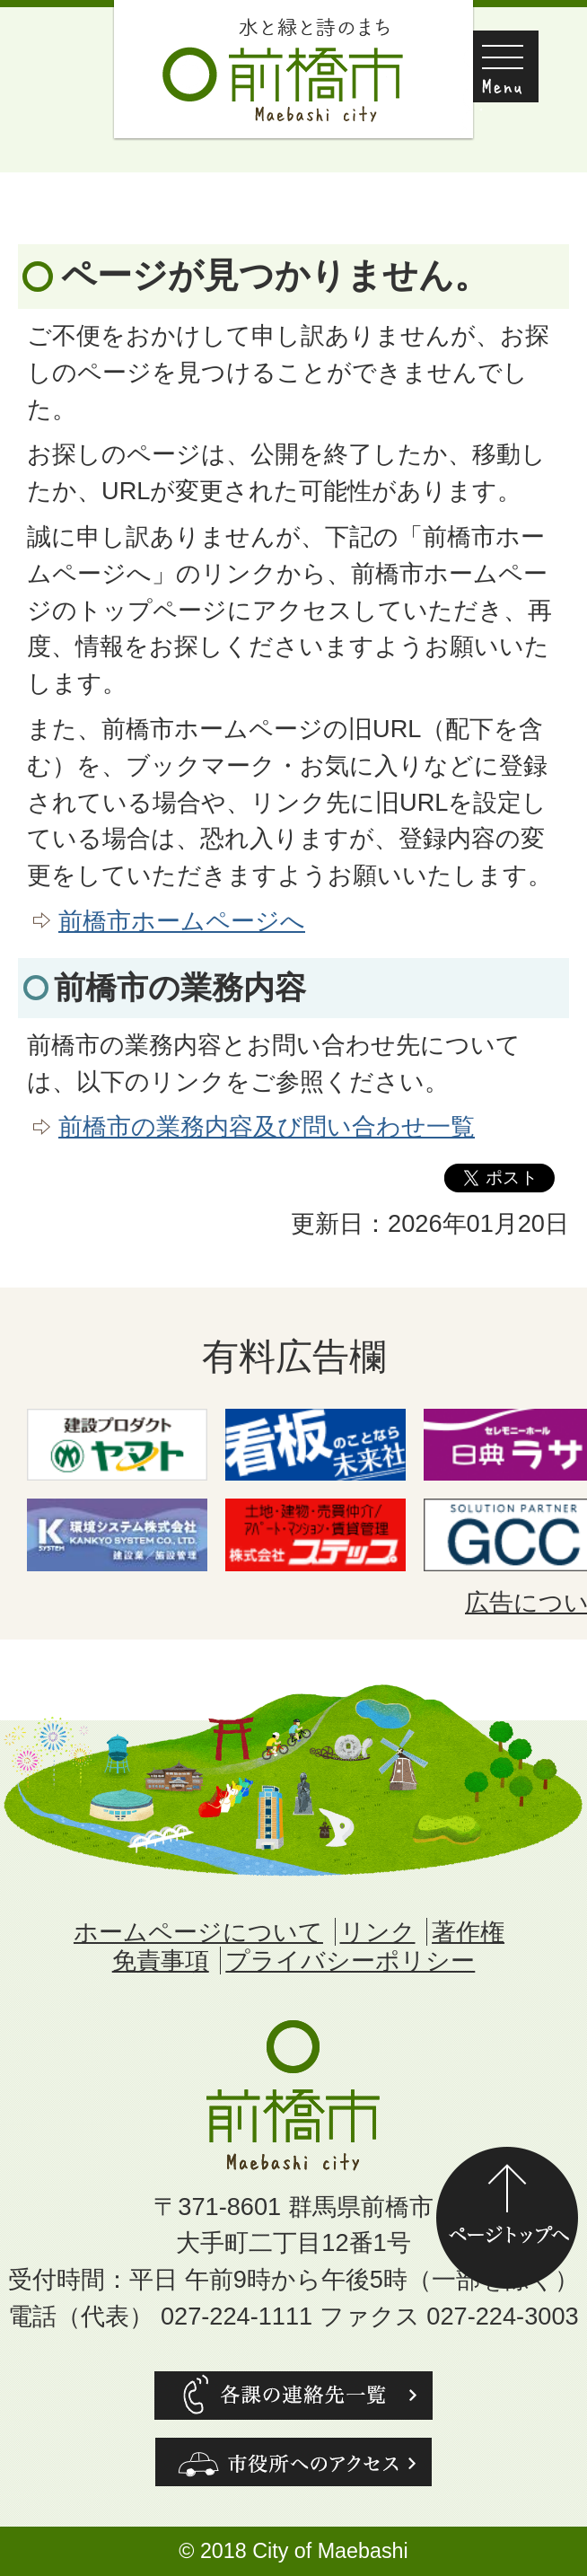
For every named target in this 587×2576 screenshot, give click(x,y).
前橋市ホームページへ (181, 921)
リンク (378, 1932)
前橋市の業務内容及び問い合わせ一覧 (266, 1126)
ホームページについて (198, 1932)
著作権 (468, 1932)
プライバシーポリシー (350, 1960)
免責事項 (160, 1960)
